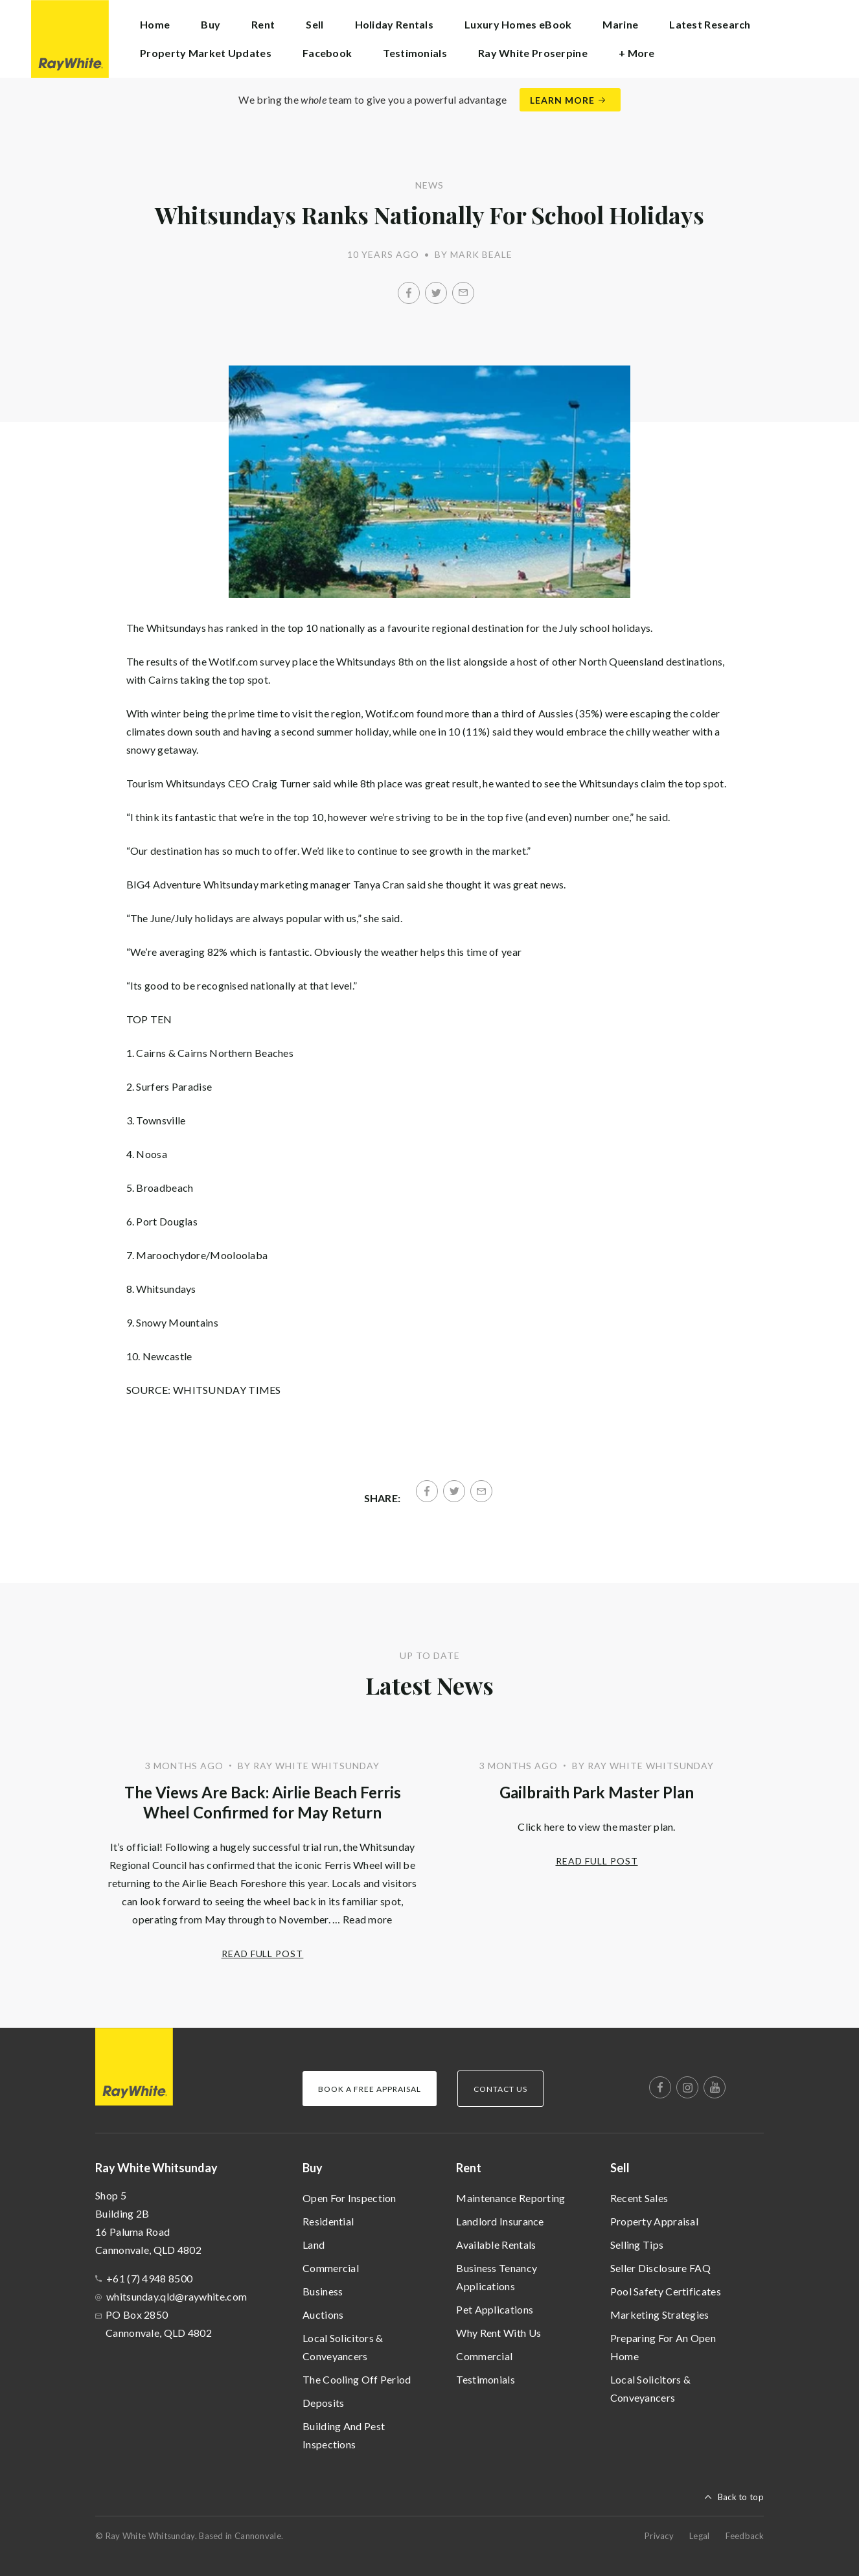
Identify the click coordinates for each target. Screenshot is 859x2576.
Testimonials (415, 53)
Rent (468, 2168)
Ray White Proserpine (533, 53)
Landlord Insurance (500, 2221)
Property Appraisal (654, 2221)
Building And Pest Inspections (344, 2435)
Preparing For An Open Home (663, 2347)
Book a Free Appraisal (369, 2089)
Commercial (331, 2268)
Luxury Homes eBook (517, 24)
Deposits (323, 2402)
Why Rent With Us (498, 2333)
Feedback (745, 2536)
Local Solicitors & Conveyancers (343, 2347)
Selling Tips (637, 2244)
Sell (620, 2168)
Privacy (659, 2536)
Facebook (327, 53)
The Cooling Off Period (357, 2379)
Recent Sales (639, 2198)
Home (155, 24)
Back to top (741, 2497)
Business (323, 2291)
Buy (313, 2168)
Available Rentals (496, 2244)
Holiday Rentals (394, 24)
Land (314, 2244)
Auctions (323, 2314)
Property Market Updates (205, 53)
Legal (699, 2536)
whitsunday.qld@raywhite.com (176, 2296)
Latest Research (710, 24)
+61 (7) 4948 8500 (149, 2278)
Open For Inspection (349, 2198)
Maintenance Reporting (510, 2198)
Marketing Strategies (659, 2314)
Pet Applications (494, 2309)
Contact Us (500, 2089)
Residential (328, 2221)
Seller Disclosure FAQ (660, 2268)
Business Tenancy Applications (496, 2277)
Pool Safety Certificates (665, 2291)
